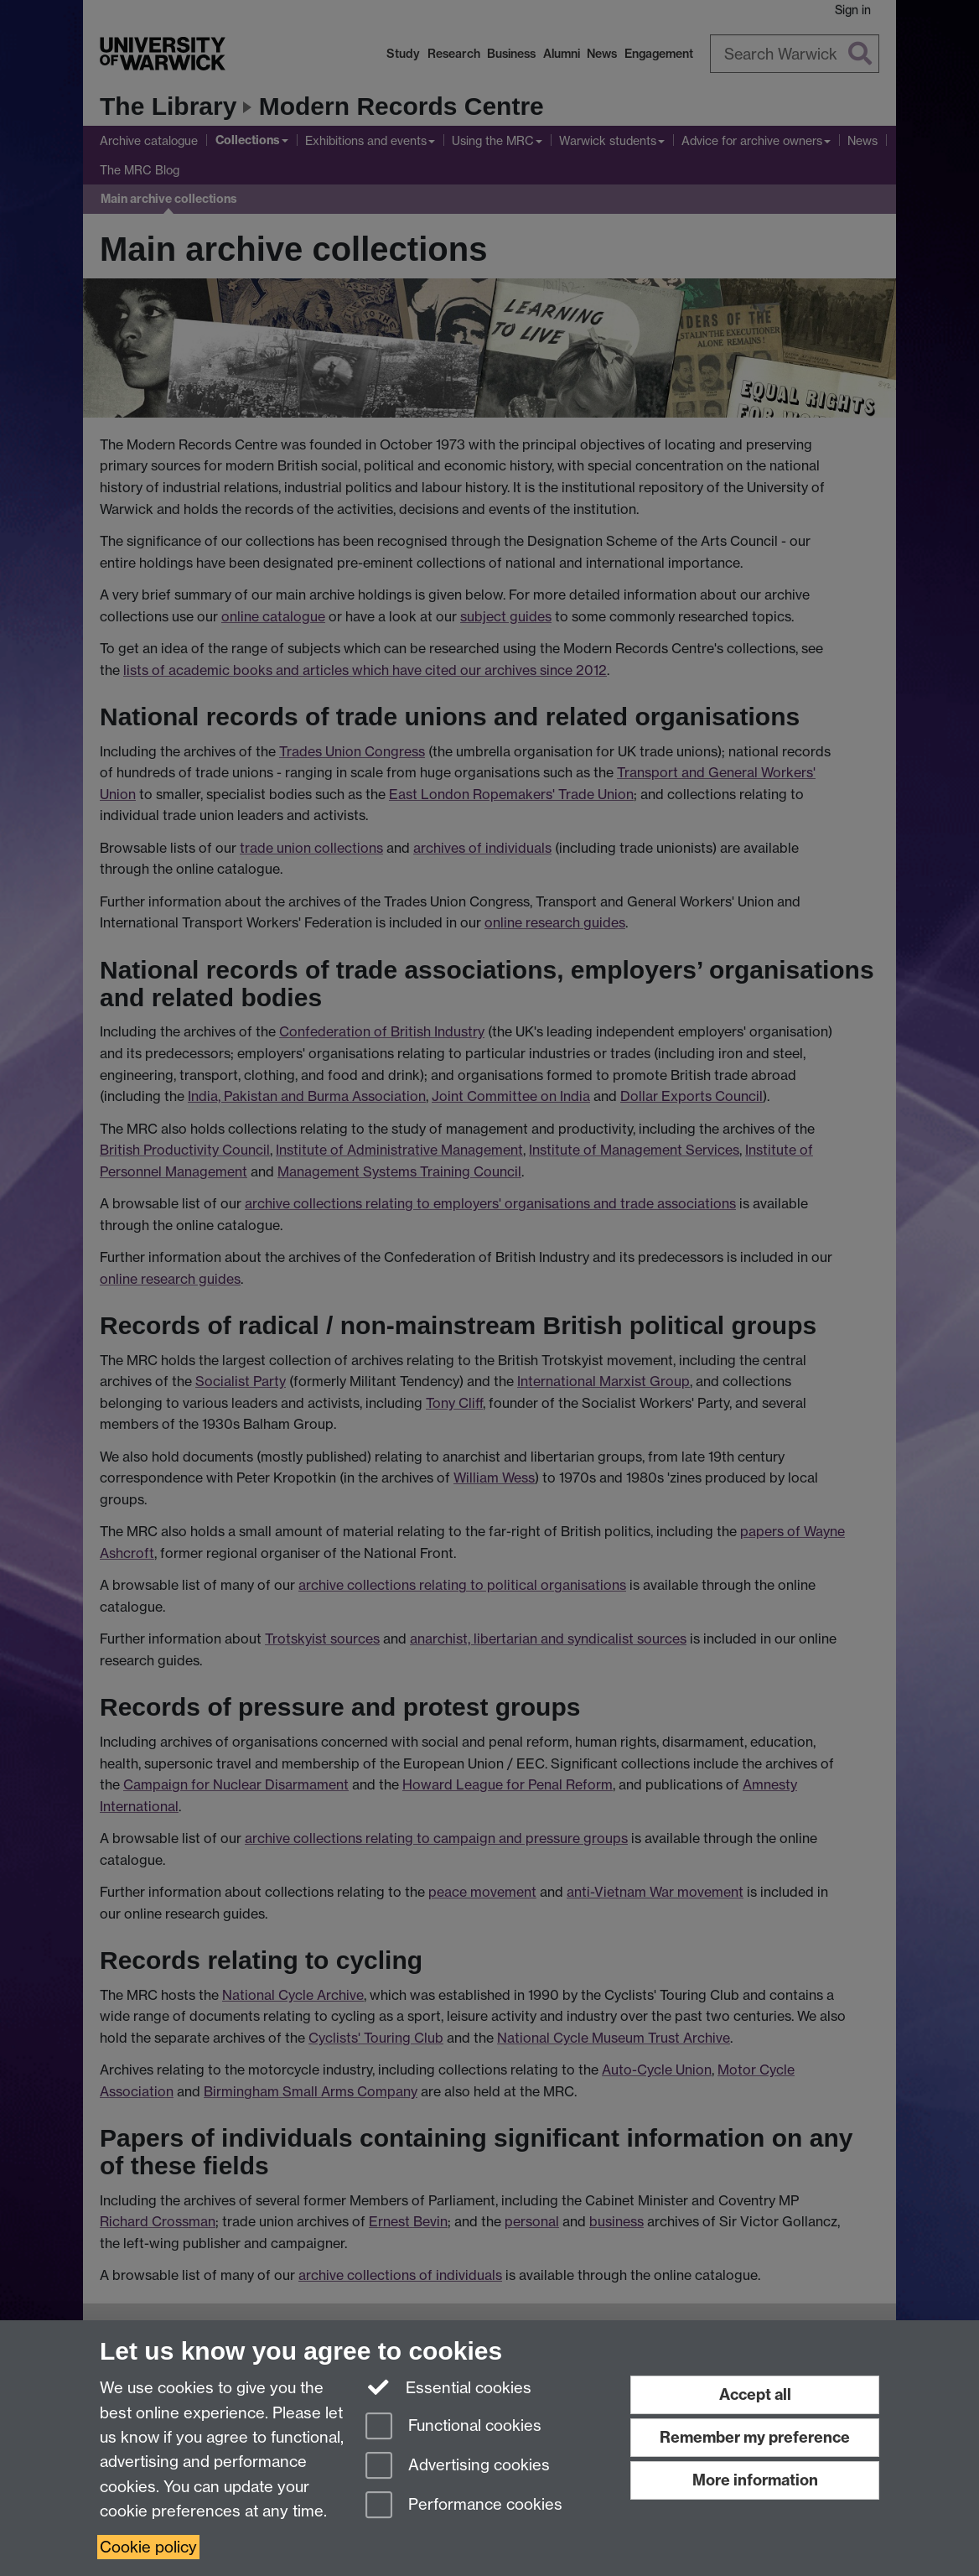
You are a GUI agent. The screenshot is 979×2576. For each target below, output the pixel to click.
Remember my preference (755, 2437)
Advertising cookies (457, 2466)
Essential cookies (448, 2386)
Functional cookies (453, 2427)
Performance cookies (463, 2505)
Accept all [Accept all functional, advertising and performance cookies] (755, 2394)
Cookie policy (148, 2547)
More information (755, 2480)
